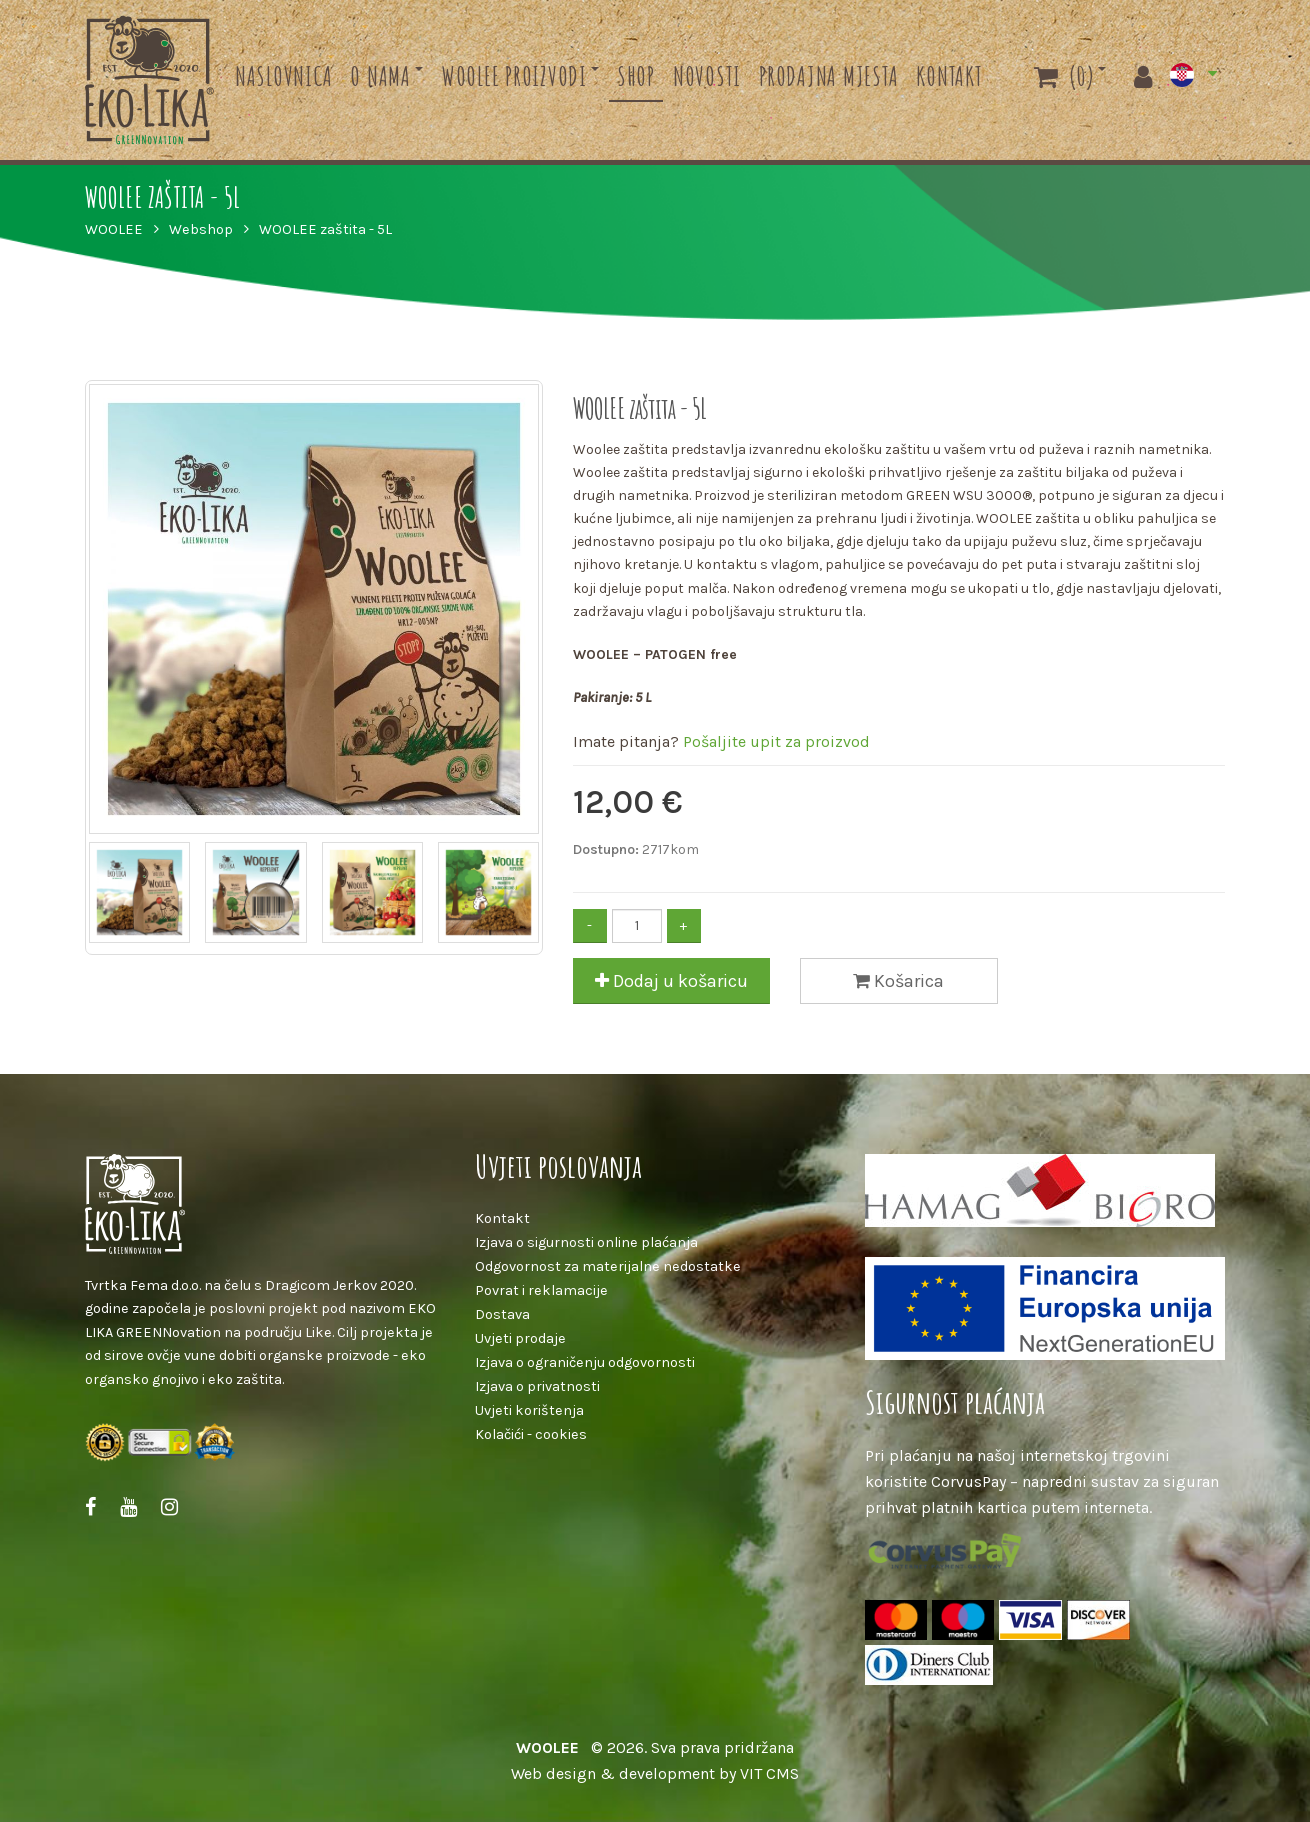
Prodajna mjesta (828, 76)
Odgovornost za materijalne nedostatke (608, 1266)
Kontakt (949, 76)
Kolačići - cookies (531, 1434)
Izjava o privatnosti (537, 1386)
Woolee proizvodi (514, 76)
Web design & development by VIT (636, 1773)
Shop (636, 76)
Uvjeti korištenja (529, 1410)
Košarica (898, 981)
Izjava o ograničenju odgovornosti (585, 1362)
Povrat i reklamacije (541, 1290)
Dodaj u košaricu (671, 981)
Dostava (502, 1314)
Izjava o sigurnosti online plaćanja (586, 1242)
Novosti (707, 76)
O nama (380, 76)
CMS (782, 1773)
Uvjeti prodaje (520, 1338)
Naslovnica (284, 76)
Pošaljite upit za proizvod (776, 741)
